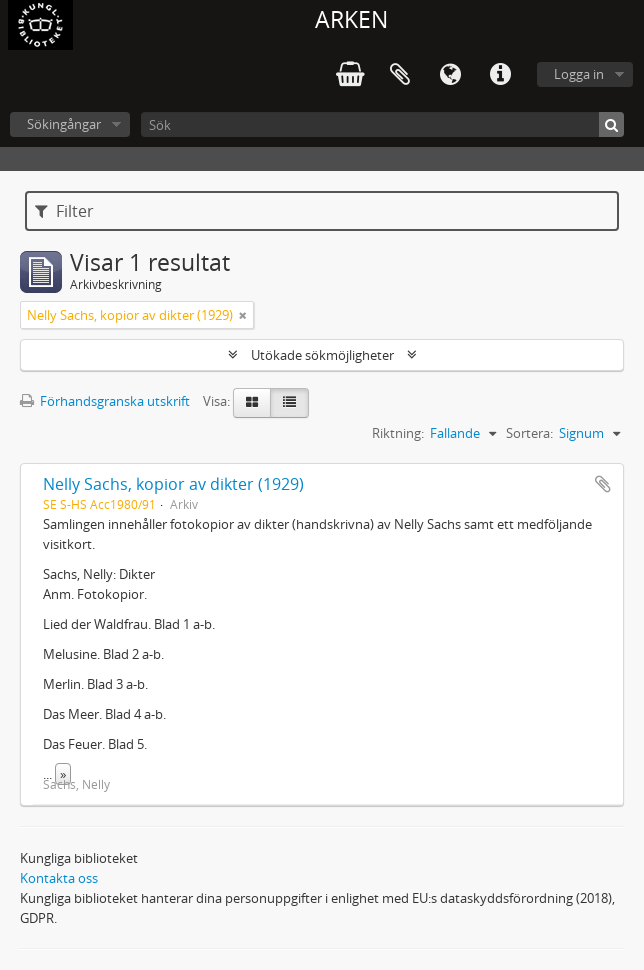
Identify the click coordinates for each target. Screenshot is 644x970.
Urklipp (400, 75)
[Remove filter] (243, 315)
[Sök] (382, 124)
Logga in (579, 74)
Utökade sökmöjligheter (322, 355)
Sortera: (529, 433)
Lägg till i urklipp (603, 484)
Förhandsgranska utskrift (105, 401)
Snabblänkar (500, 75)
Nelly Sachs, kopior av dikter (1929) (173, 484)
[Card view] (252, 403)
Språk (450, 75)
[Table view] (289, 403)
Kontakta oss (59, 878)
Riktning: (398, 433)
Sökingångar (64, 124)
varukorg (350, 75)
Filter (64, 211)
